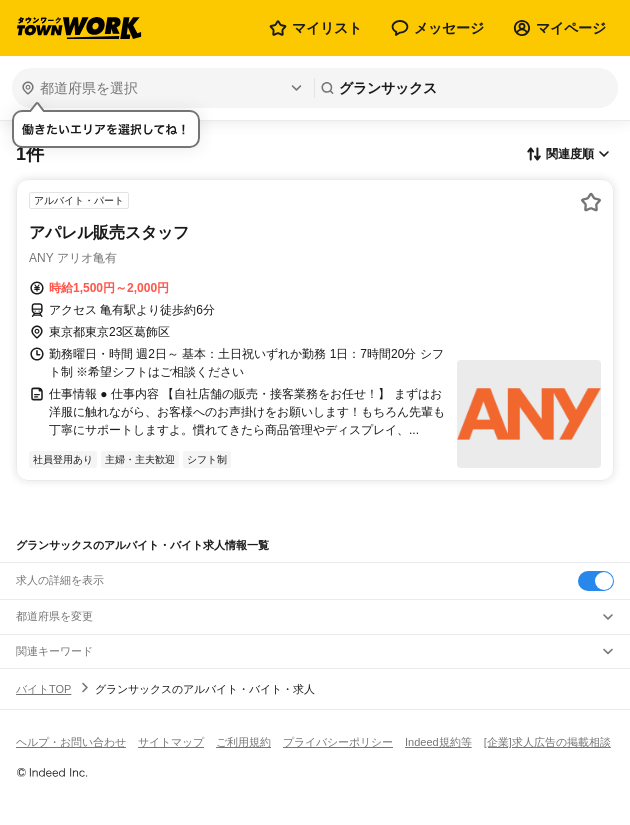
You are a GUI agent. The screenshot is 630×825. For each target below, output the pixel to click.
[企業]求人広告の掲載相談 (547, 742)
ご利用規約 (243, 742)
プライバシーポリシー (338, 742)
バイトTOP (43, 689)
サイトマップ (171, 742)
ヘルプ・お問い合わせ (71, 742)
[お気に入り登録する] (591, 202)
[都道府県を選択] (161, 88)
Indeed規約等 (438, 742)
